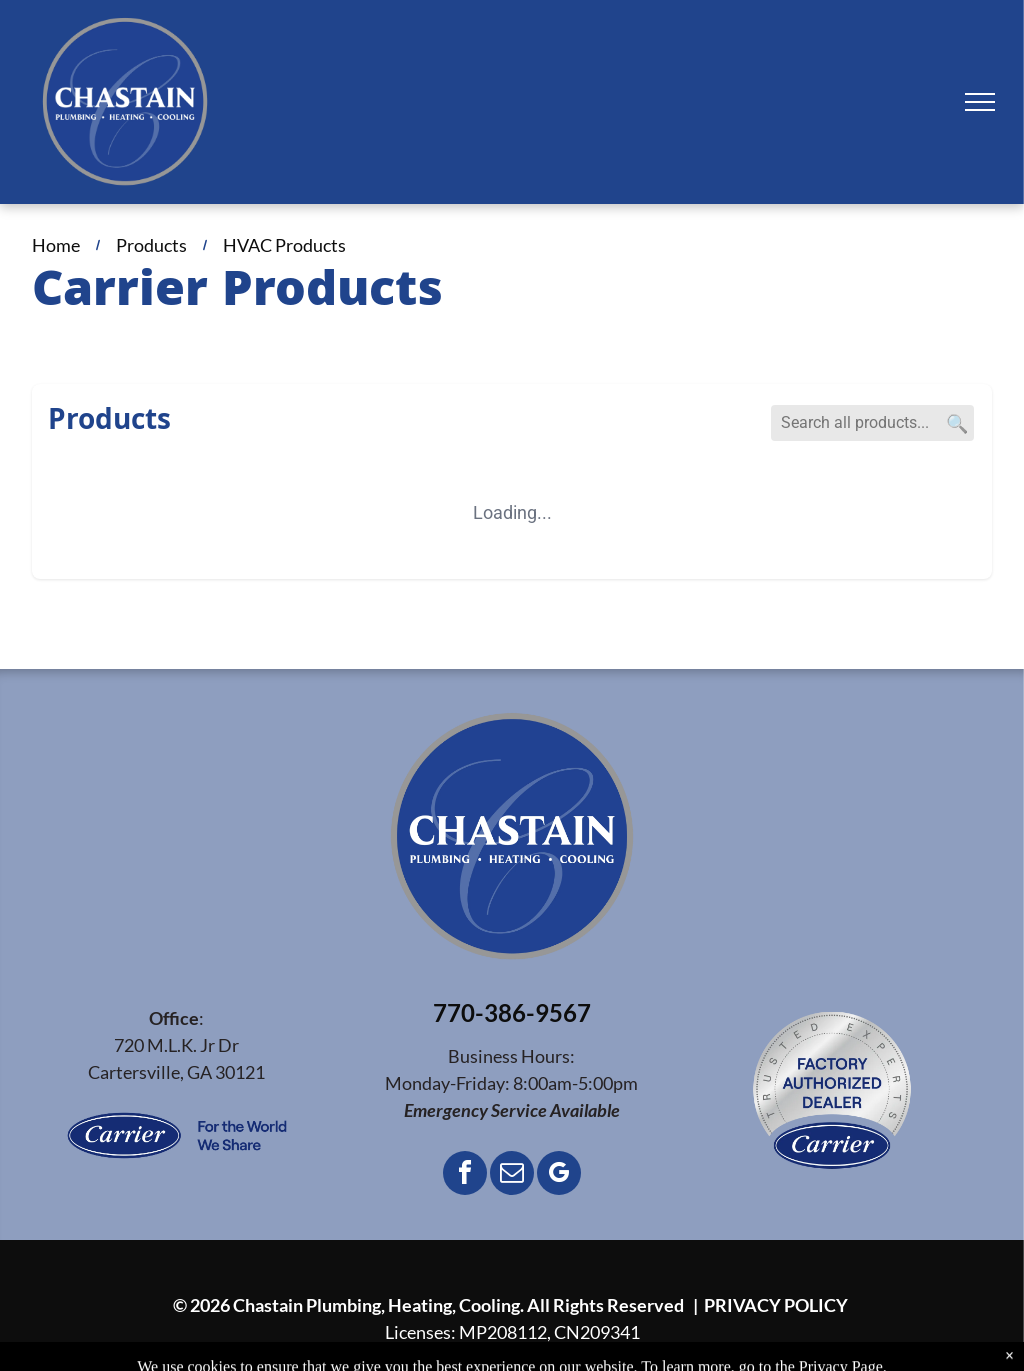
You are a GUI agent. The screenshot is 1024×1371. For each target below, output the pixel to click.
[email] (512, 1175)
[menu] (980, 102)
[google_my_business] (559, 1175)
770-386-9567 (512, 1012)
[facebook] (465, 1175)
